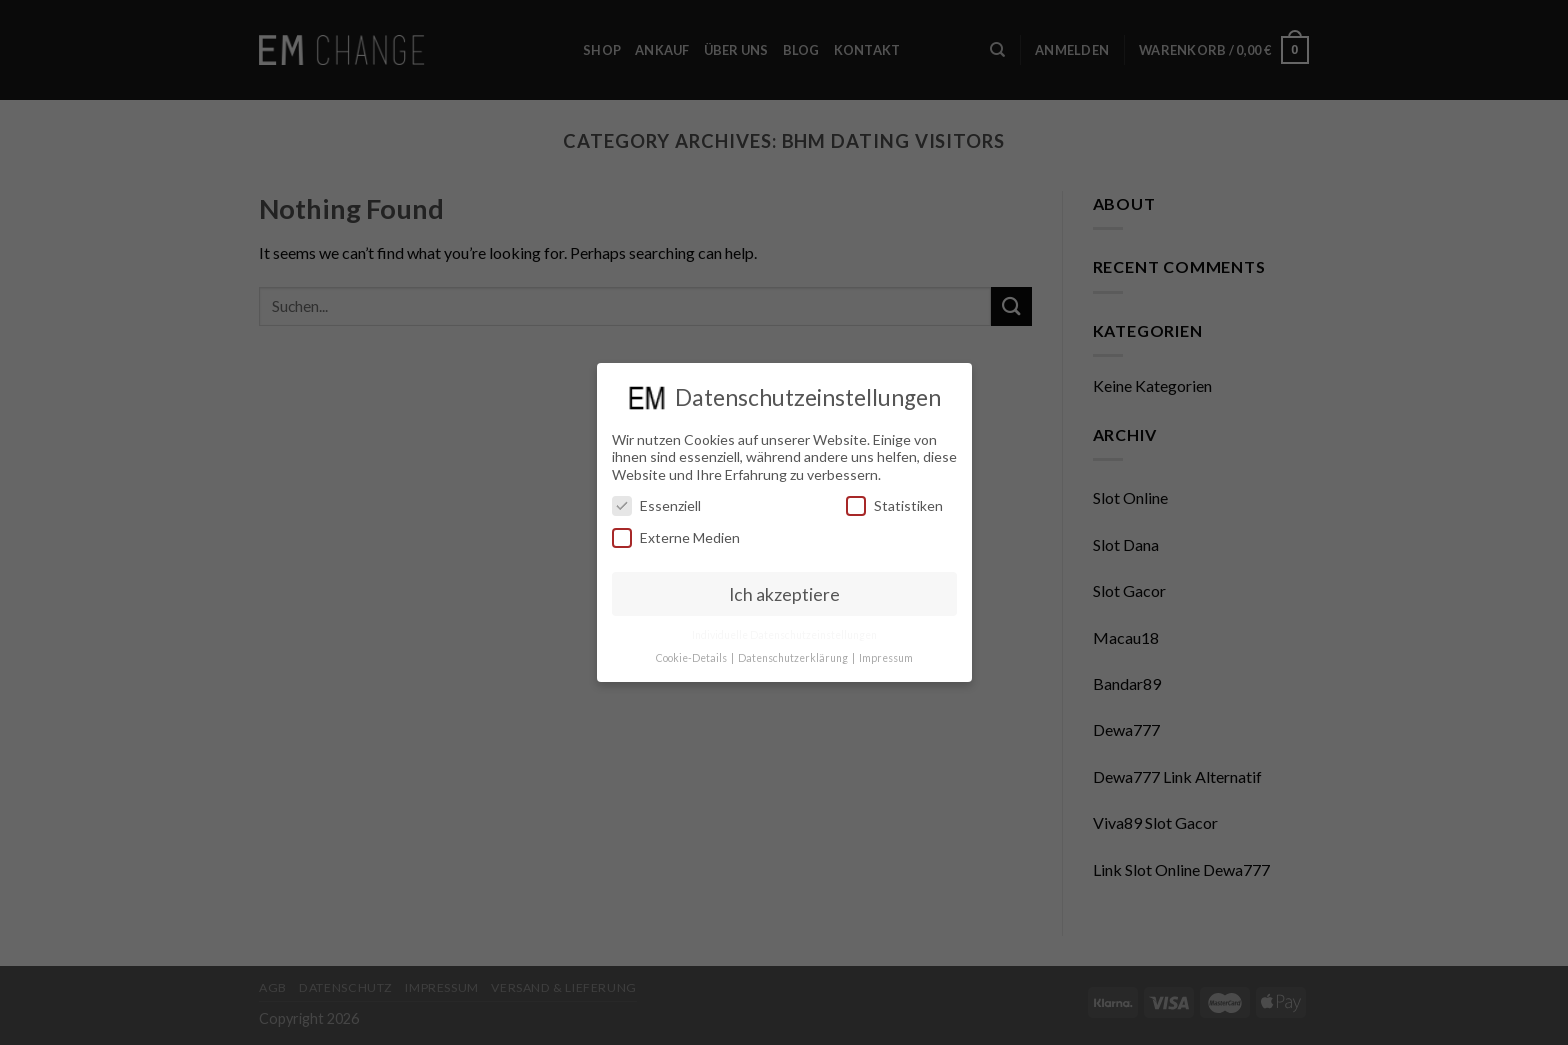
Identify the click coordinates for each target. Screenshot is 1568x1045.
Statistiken (894, 505)
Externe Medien (676, 537)
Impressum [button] (886, 658)
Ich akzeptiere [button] (784, 594)
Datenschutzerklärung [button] (794, 658)
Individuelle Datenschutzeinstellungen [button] (784, 635)
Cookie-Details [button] (692, 658)
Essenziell (656, 505)
